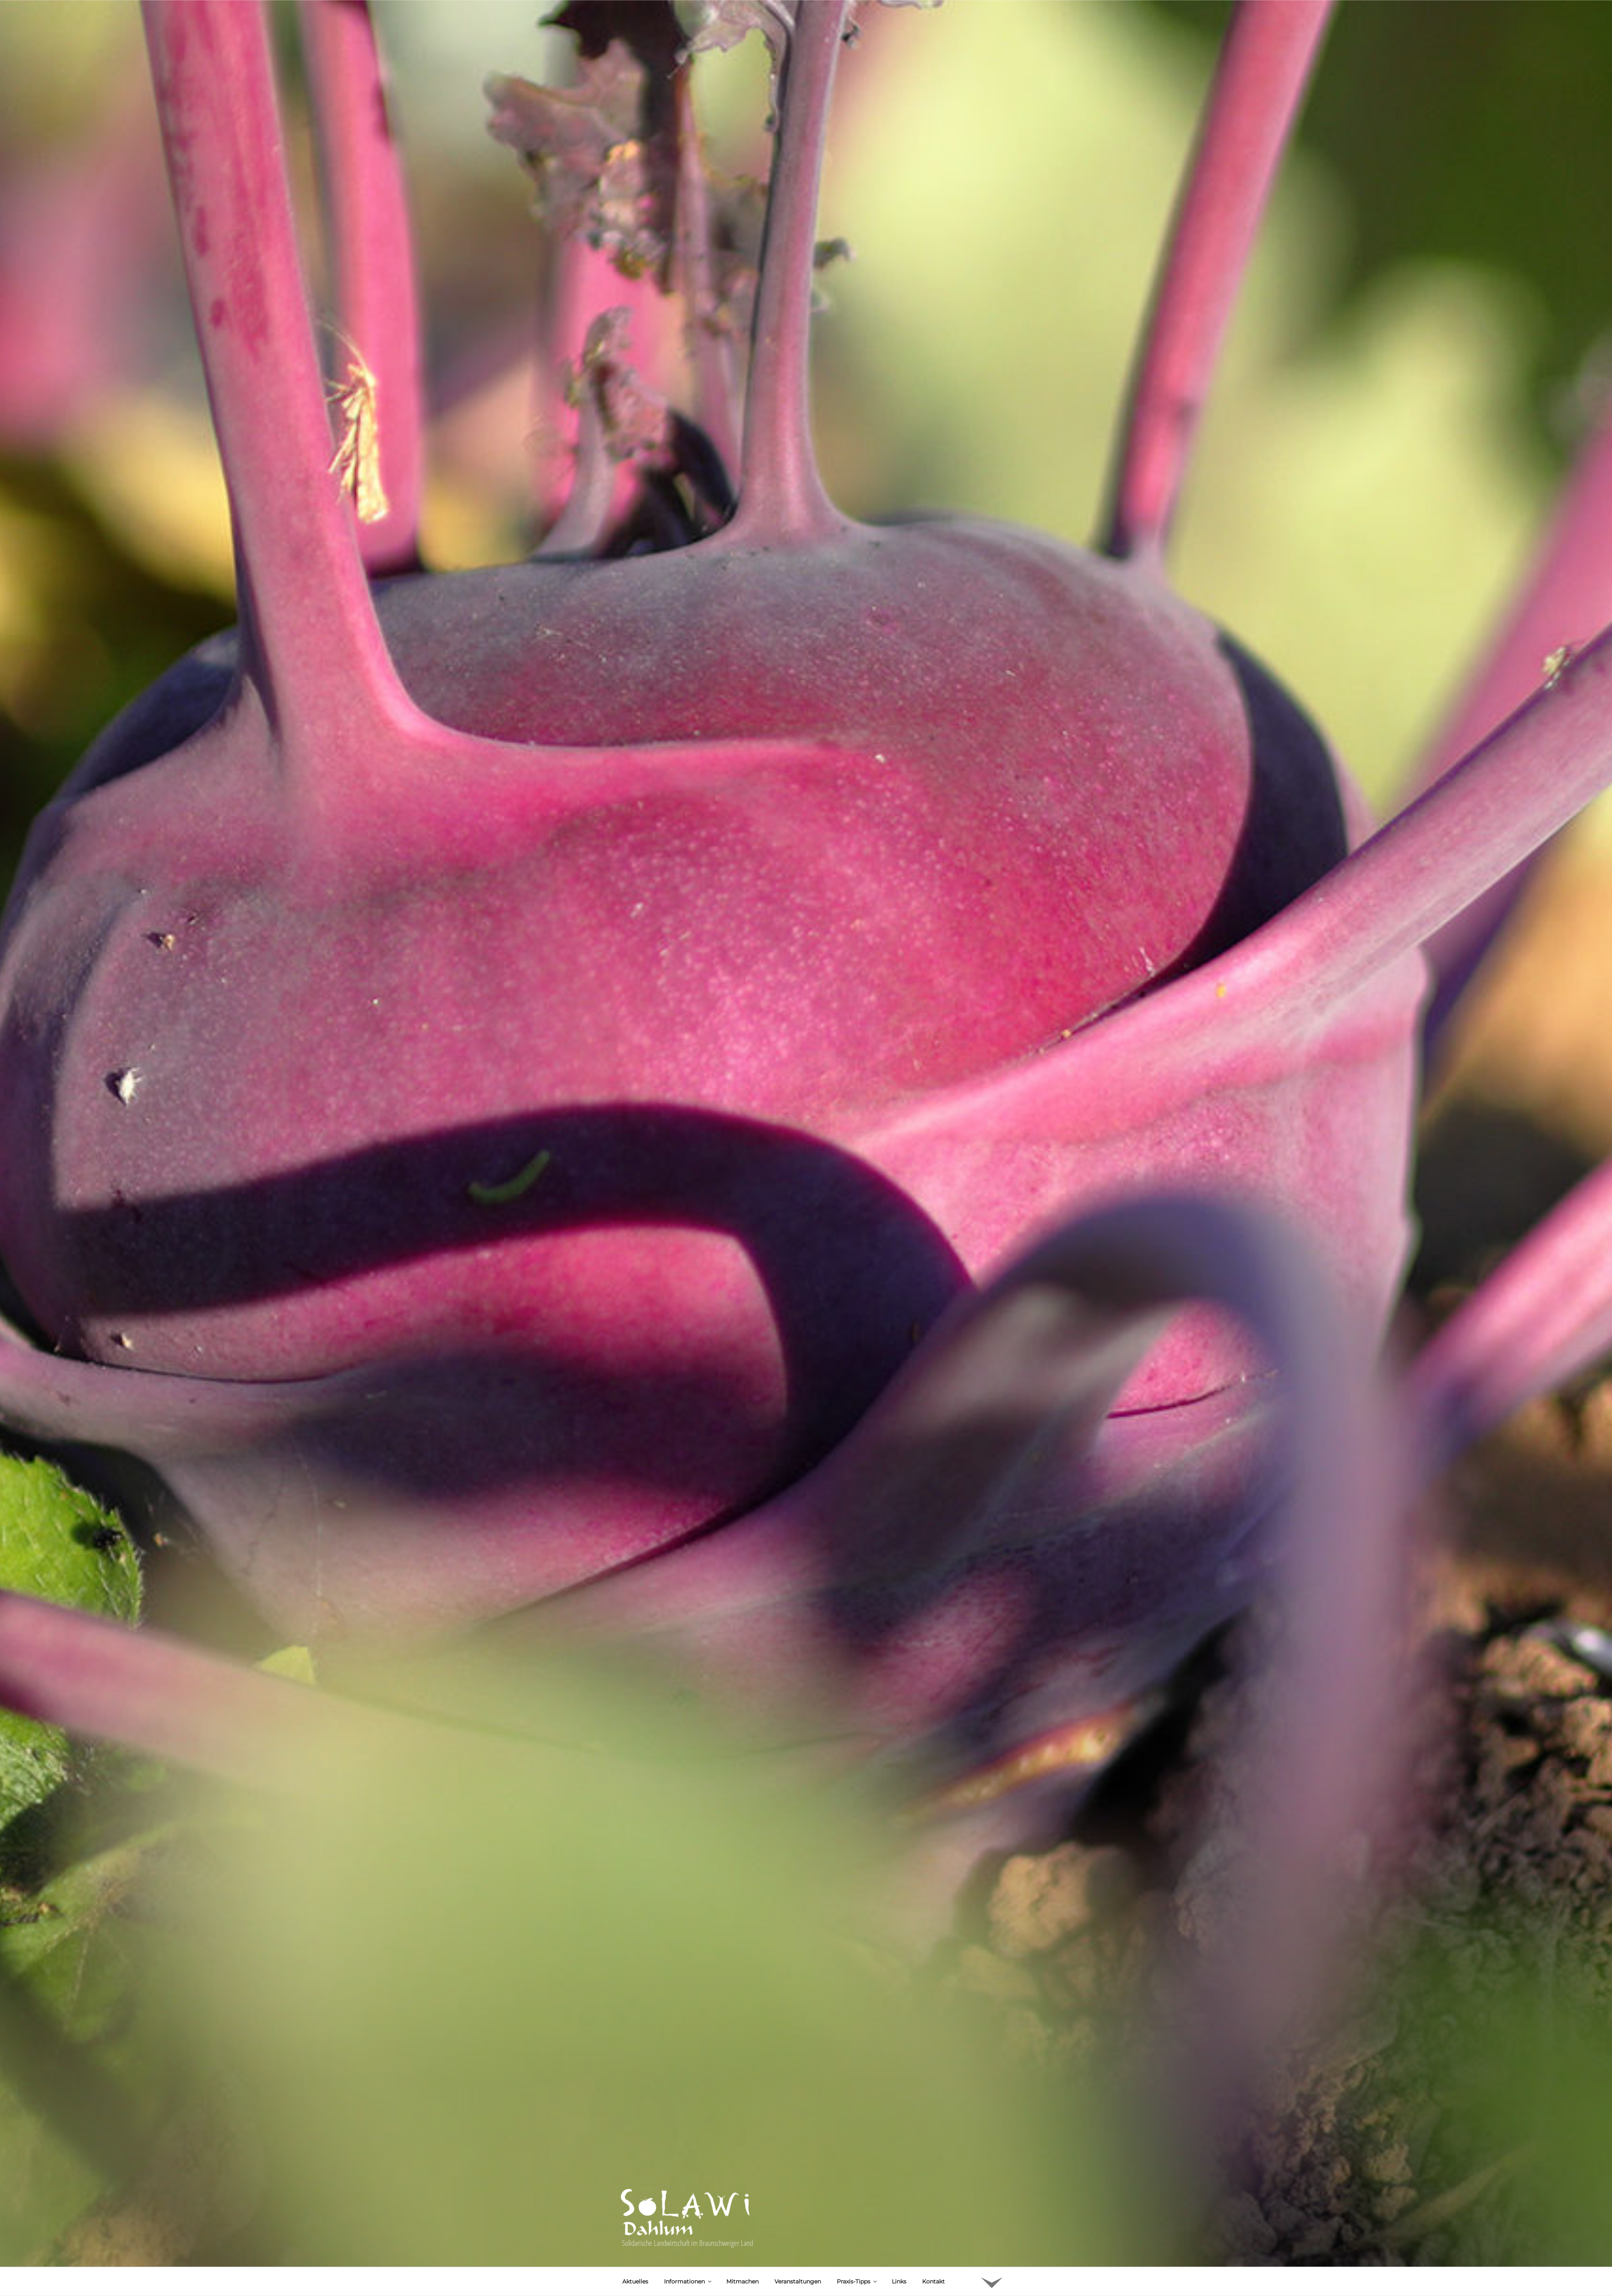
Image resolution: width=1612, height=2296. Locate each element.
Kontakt (933, 2148)
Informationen (688, 2148)
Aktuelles (635, 2148)
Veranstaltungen (797, 2148)
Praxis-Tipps (857, 2148)
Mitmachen (742, 2148)
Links (899, 2148)
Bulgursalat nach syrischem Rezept (713, 2235)
